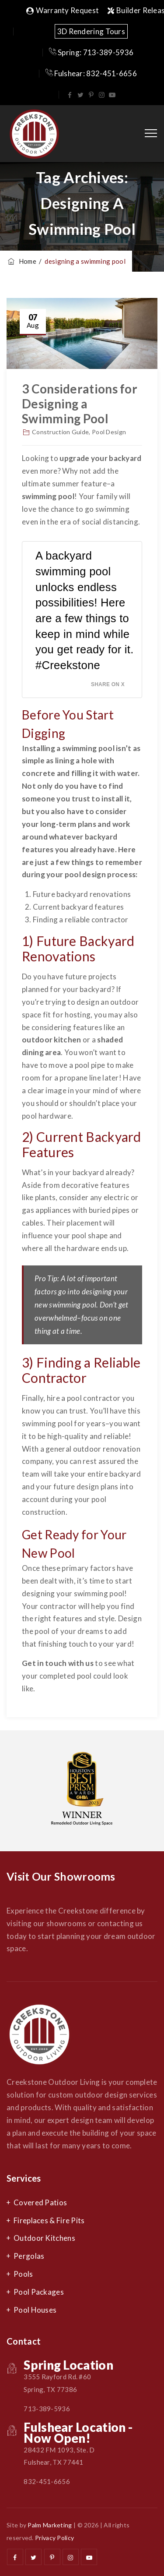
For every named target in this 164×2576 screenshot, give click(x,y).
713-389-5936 (47, 2409)
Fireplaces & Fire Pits (49, 2220)
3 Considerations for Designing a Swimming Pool (79, 403)
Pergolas (29, 2256)
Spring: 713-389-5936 (91, 52)
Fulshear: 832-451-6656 (91, 73)
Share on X (108, 684)
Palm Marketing (50, 2525)
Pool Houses (35, 2309)
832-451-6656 (47, 2481)
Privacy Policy (54, 2537)
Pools (23, 2273)
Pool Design (109, 432)
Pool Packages (39, 2291)
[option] (82, 1790)
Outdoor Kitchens (44, 2238)
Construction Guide (60, 432)
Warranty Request (62, 10)
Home (21, 261)
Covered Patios (40, 2202)
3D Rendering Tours (91, 31)
